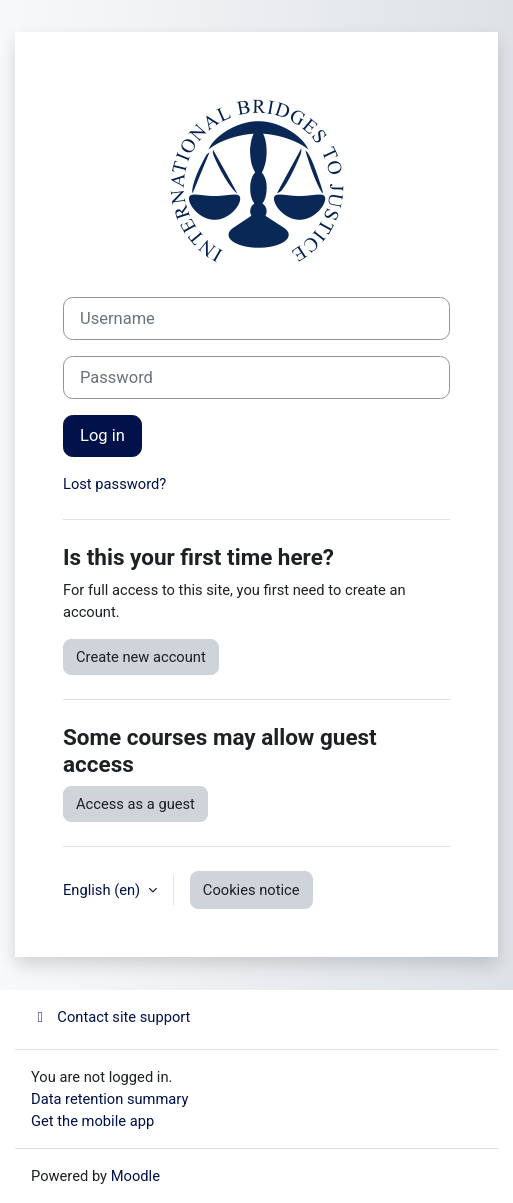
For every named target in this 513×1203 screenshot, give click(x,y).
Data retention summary (109, 1099)
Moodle (135, 1176)
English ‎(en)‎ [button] (103, 890)
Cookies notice (251, 890)
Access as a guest (135, 804)
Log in (102, 435)
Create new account (141, 657)
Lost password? (114, 484)
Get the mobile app (92, 1121)
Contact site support (110, 1017)
